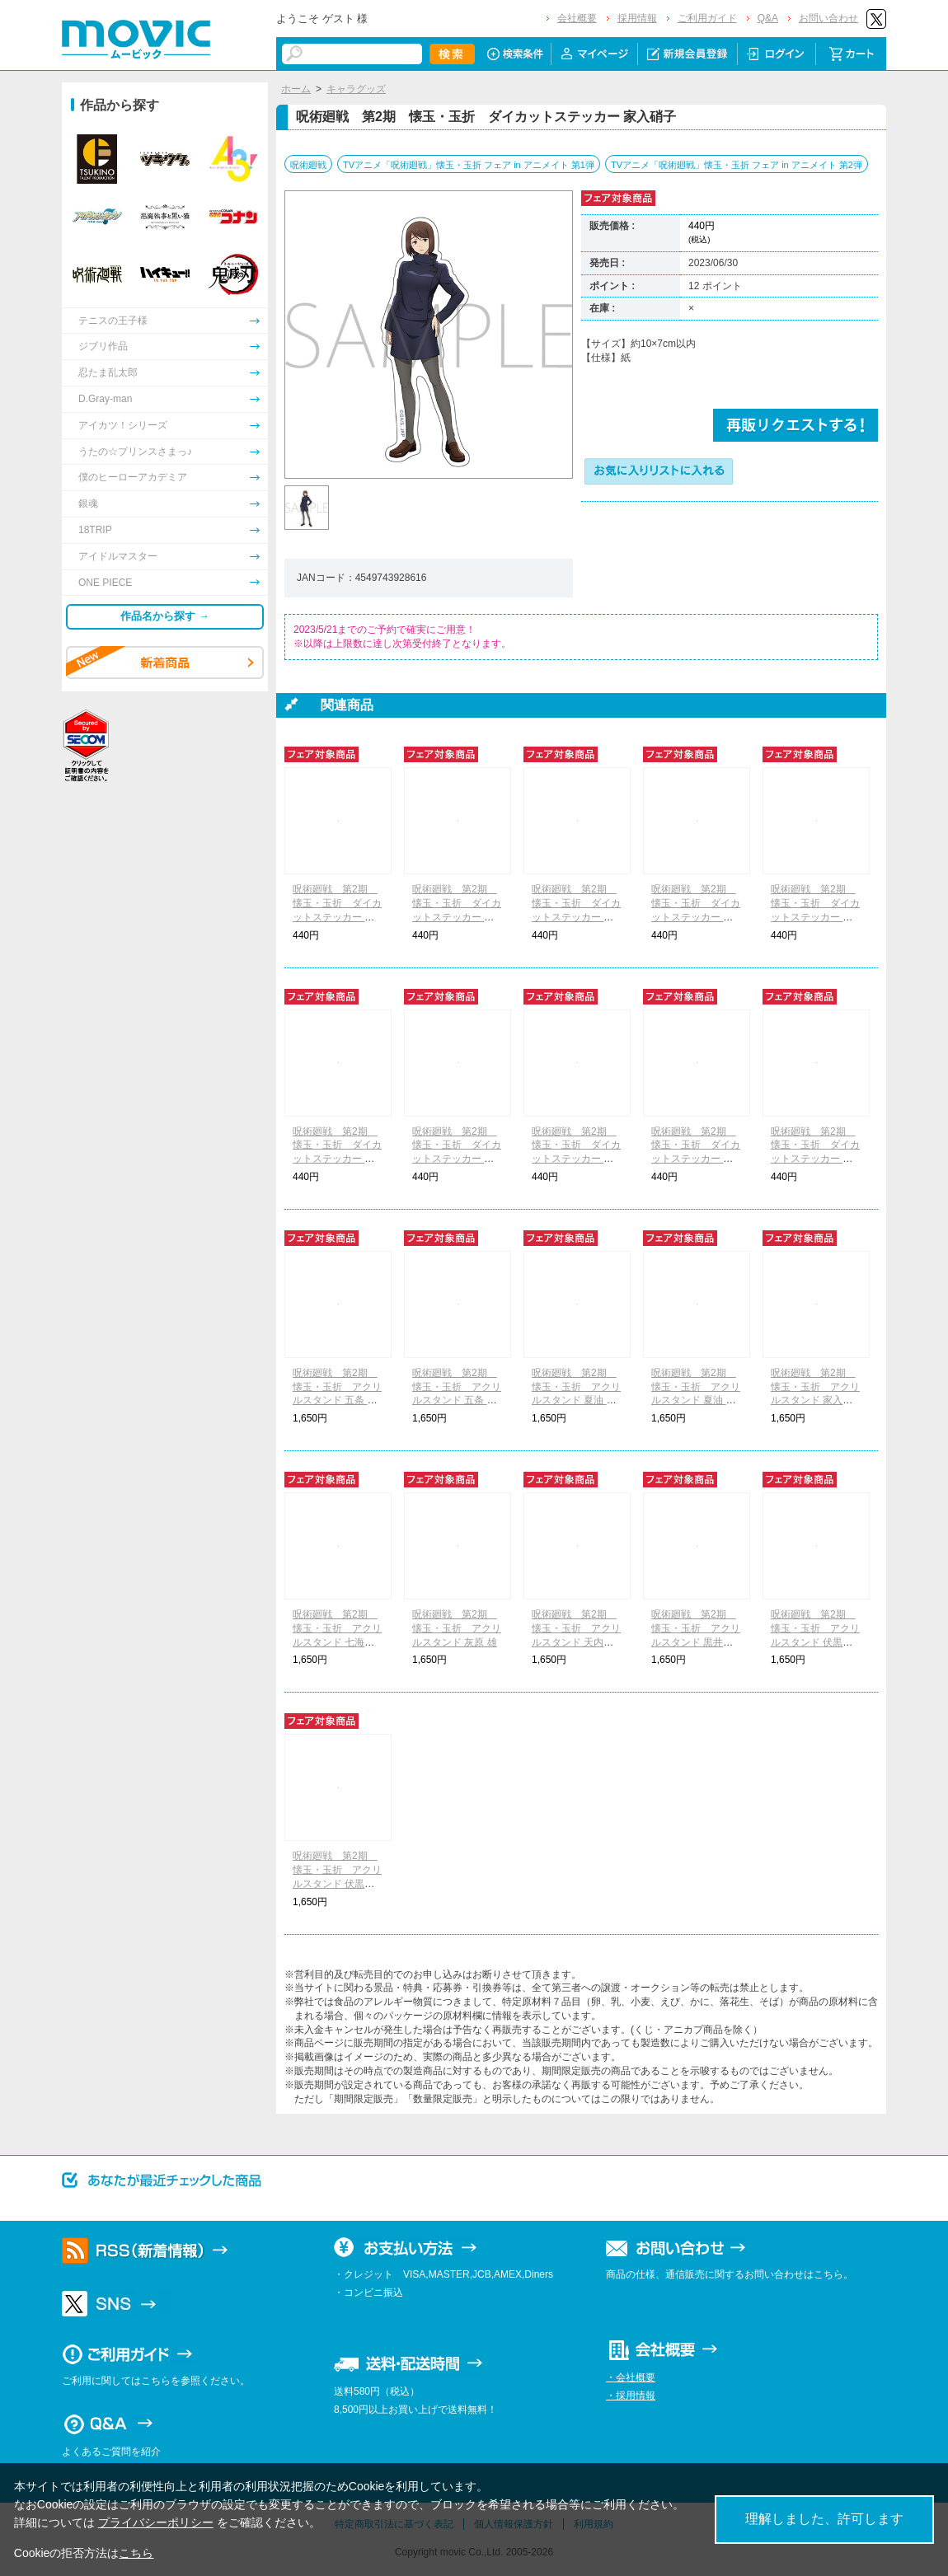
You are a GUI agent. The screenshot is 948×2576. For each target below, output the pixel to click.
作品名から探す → (164, 616)
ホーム (296, 89)
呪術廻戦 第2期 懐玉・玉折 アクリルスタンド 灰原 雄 (456, 1628)
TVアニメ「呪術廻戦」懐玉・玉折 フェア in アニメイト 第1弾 (468, 165)
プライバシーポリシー (156, 2522)
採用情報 (637, 18)
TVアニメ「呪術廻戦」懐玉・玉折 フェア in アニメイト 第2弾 (736, 165)
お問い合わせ (828, 18)
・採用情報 (630, 2395)
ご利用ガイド (707, 18)
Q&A (768, 18)
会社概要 (577, 18)
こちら (136, 2553)
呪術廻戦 (308, 165)
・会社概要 (630, 2377)
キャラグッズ (356, 89)
